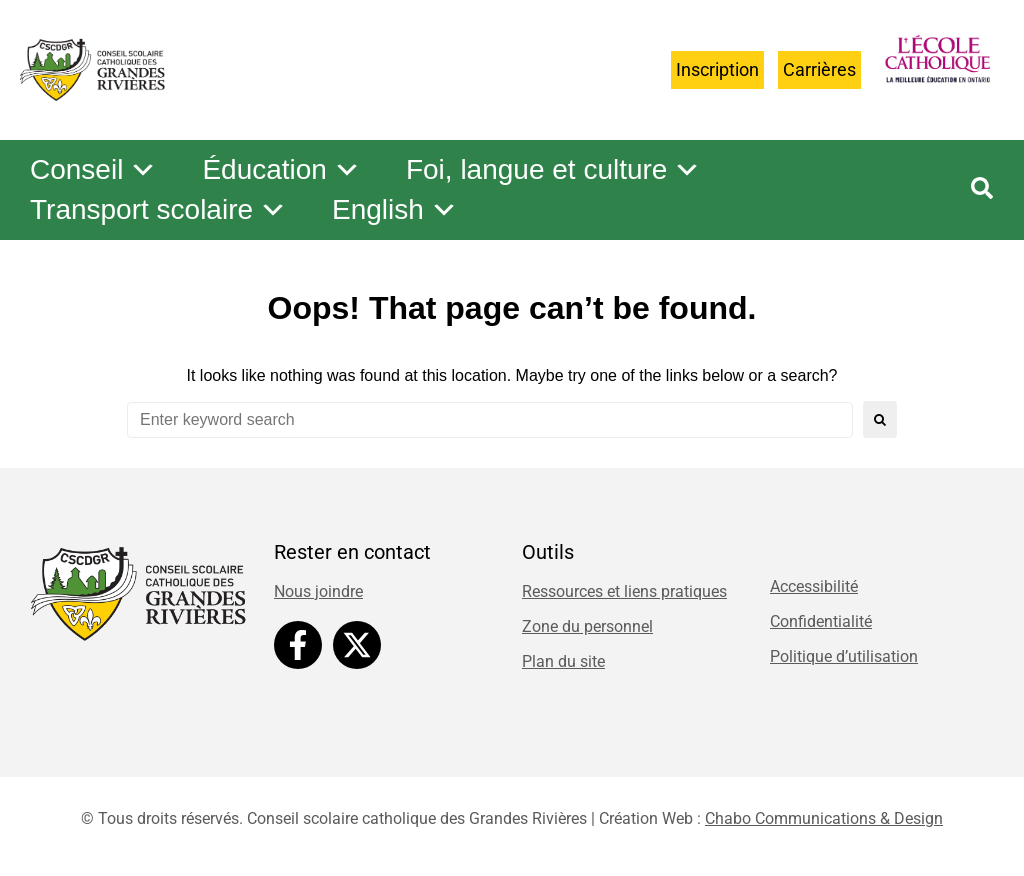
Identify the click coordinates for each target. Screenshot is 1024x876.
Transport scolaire (158, 210)
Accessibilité (814, 586)
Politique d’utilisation (844, 656)
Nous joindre (318, 591)
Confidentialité (821, 621)
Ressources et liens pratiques (624, 591)
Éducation (281, 170)
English (395, 210)
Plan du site (563, 661)
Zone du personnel (587, 626)
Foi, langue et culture (554, 170)
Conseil (93, 170)
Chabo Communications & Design (824, 818)
